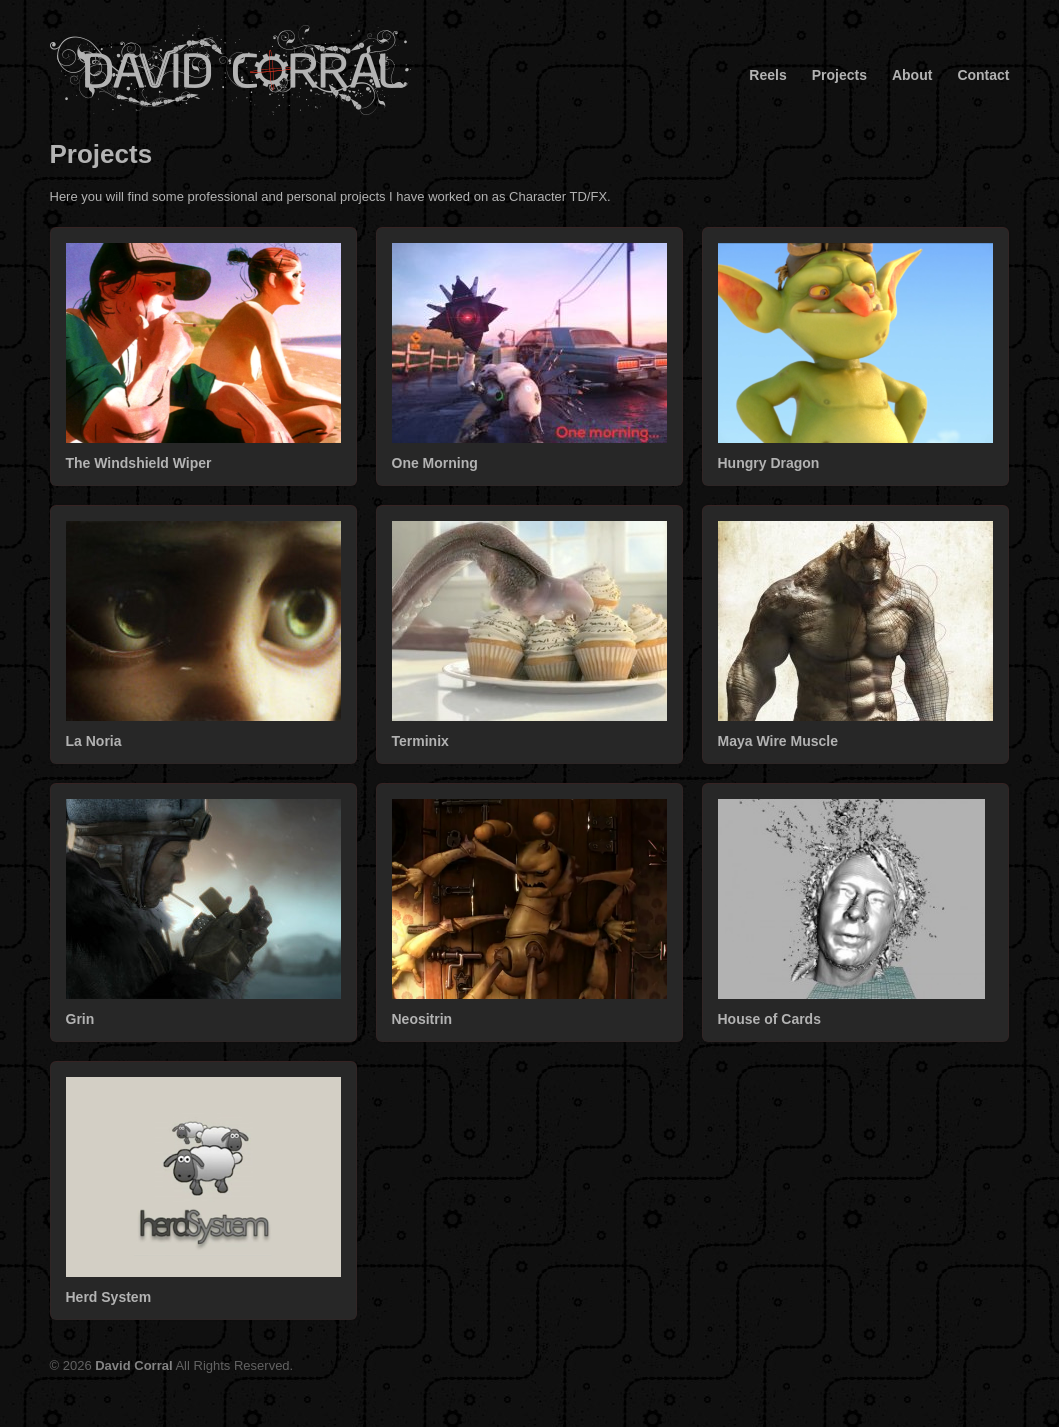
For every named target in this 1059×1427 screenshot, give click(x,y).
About (912, 75)
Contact (983, 75)
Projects (839, 75)
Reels (767, 75)
